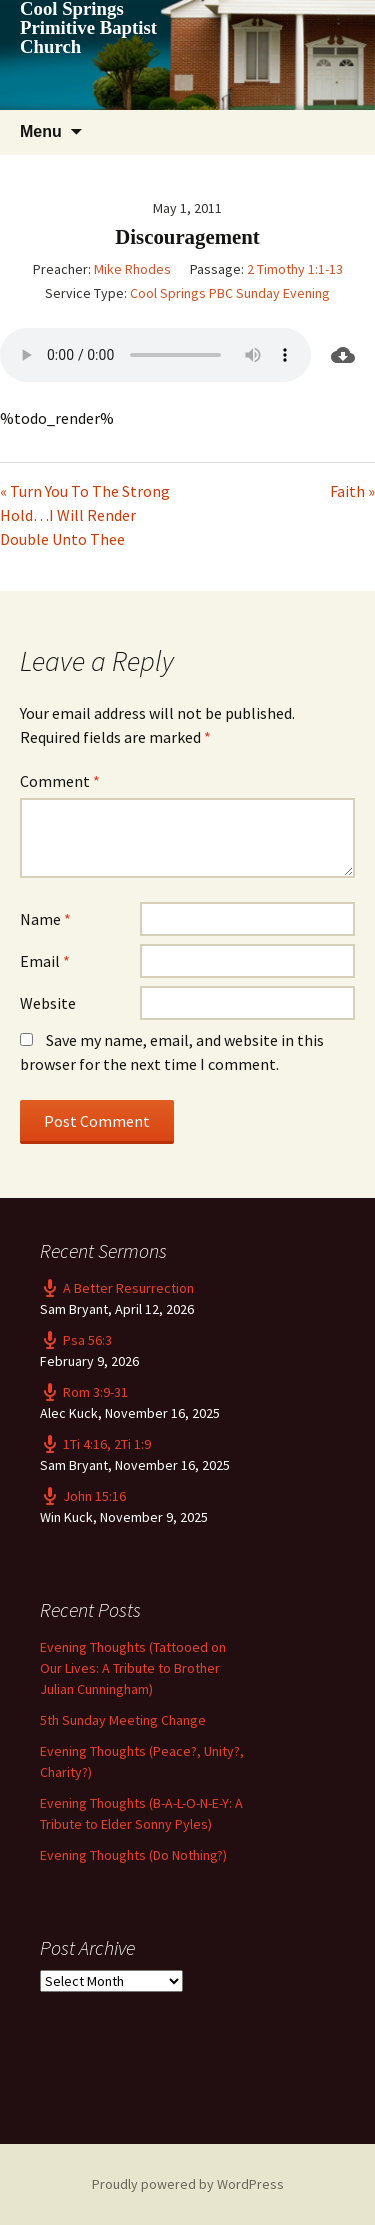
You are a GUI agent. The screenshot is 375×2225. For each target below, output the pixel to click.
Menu (41, 131)
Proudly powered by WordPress (188, 2184)
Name (45, 919)
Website (48, 1003)
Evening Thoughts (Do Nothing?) (133, 1855)
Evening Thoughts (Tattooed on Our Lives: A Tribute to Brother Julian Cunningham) (133, 1668)
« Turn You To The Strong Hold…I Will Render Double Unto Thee (85, 515)
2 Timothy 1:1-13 (295, 269)
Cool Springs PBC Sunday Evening (230, 293)
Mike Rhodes (132, 269)
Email (45, 961)
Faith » (352, 491)
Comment (60, 781)
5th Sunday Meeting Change (123, 1720)
